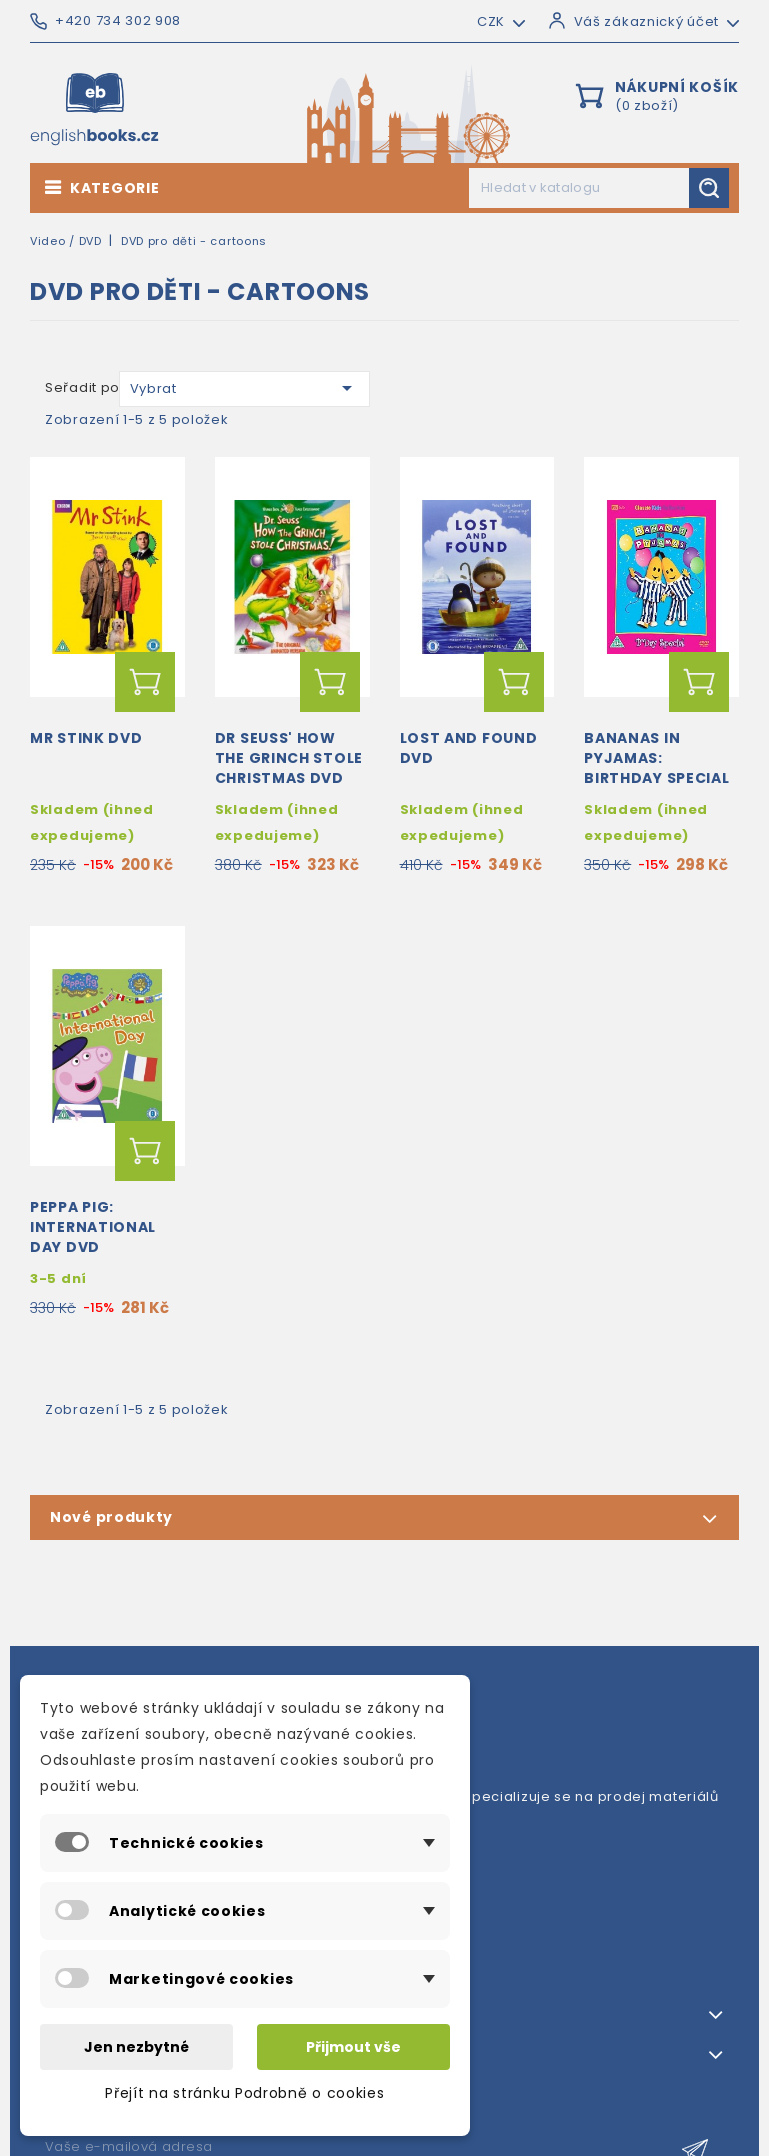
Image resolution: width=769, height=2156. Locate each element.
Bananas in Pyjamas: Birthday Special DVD (656, 767)
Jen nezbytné (136, 2047)
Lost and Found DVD (469, 748)
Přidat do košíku (145, 682)
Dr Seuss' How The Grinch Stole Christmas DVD (289, 758)
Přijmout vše (353, 2047)
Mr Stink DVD (86, 738)
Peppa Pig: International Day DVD (93, 1227)
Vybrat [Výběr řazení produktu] (244, 388)
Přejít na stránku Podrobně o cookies (244, 2093)
